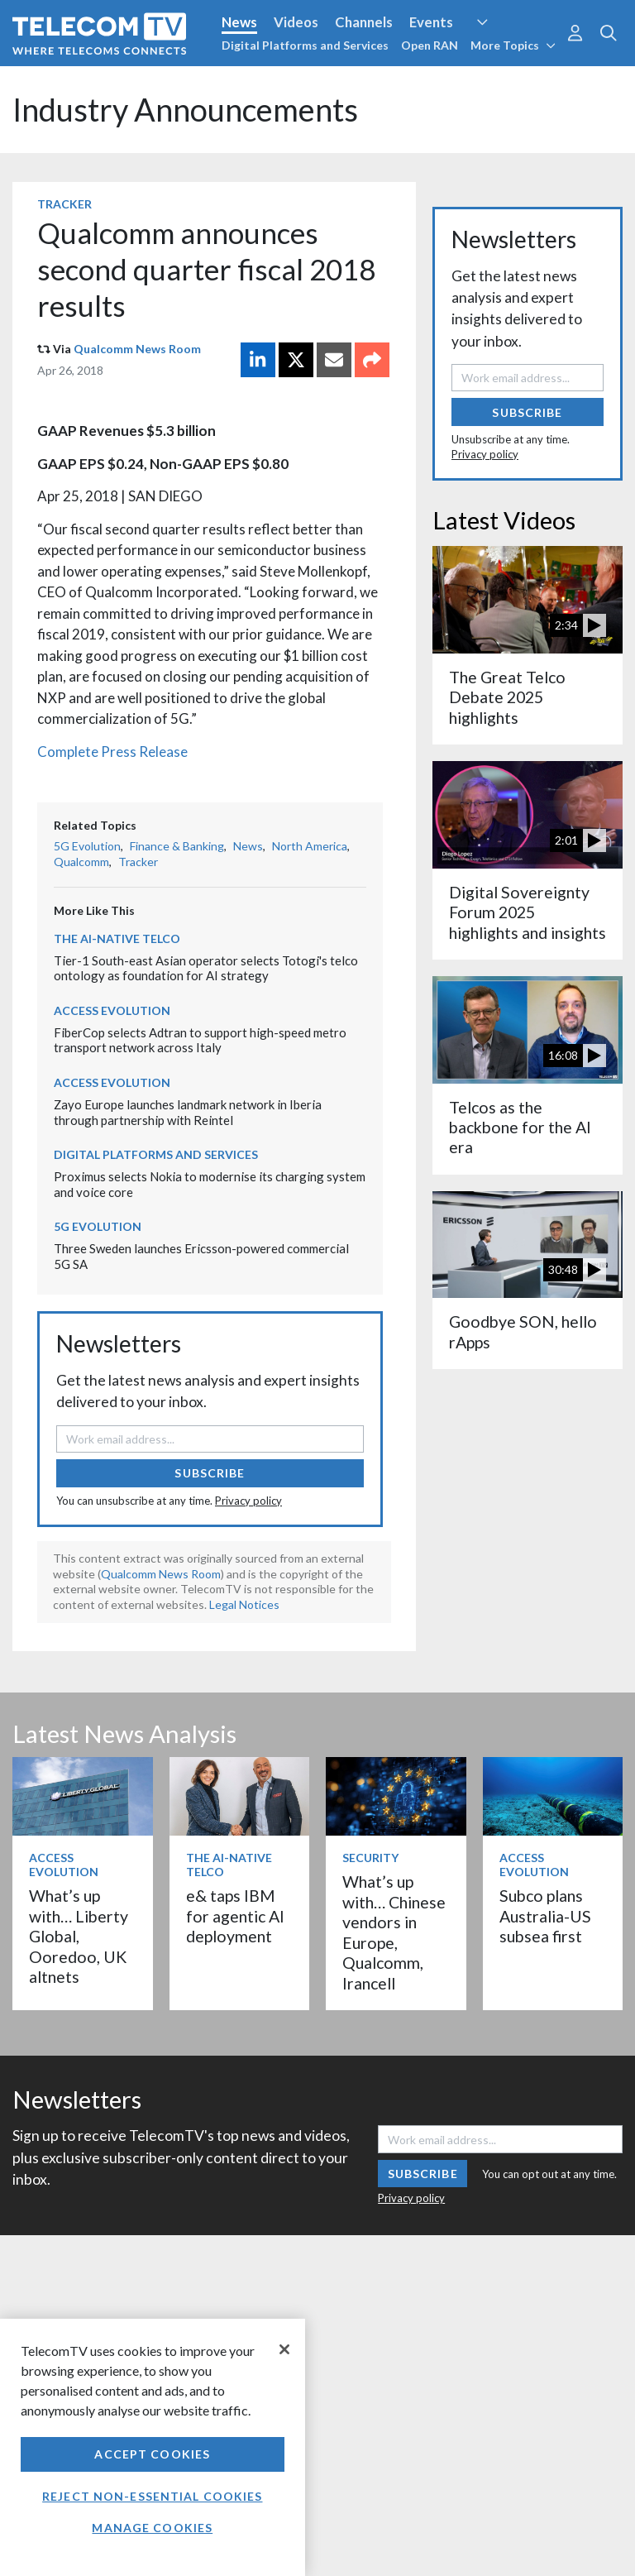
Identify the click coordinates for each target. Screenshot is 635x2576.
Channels (364, 22)
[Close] (284, 2349)
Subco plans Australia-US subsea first (545, 1916)
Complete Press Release (112, 751)
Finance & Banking (177, 846)
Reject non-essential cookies (152, 2496)
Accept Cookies (152, 2454)
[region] (152, 2447)
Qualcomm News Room (137, 349)
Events (431, 22)
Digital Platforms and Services (305, 45)
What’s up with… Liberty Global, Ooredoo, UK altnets (78, 1936)
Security (370, 1858)
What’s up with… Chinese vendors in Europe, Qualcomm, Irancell (394, 1932)
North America (309, 846)
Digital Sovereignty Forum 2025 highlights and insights (527, 912)
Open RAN (429, 45)
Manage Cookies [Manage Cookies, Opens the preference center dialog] (152, 2528)
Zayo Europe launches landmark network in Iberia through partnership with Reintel (188, 1112)
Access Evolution (112, 1010)
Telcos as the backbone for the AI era (520, 1127)
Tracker (64, 204)
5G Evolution (87, 846)
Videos (296, 22)
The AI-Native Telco (117, 938)
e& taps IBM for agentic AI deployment (235, 1916)
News (239, 22)
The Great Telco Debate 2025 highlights (507, 697)
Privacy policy (248, 1500)
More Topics (513, 45)
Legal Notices (244, 1604)
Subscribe (209, 1473)
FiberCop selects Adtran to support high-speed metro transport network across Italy (200, 1040)
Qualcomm (81, 862)
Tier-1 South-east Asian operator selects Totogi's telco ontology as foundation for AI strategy (206, 968)
